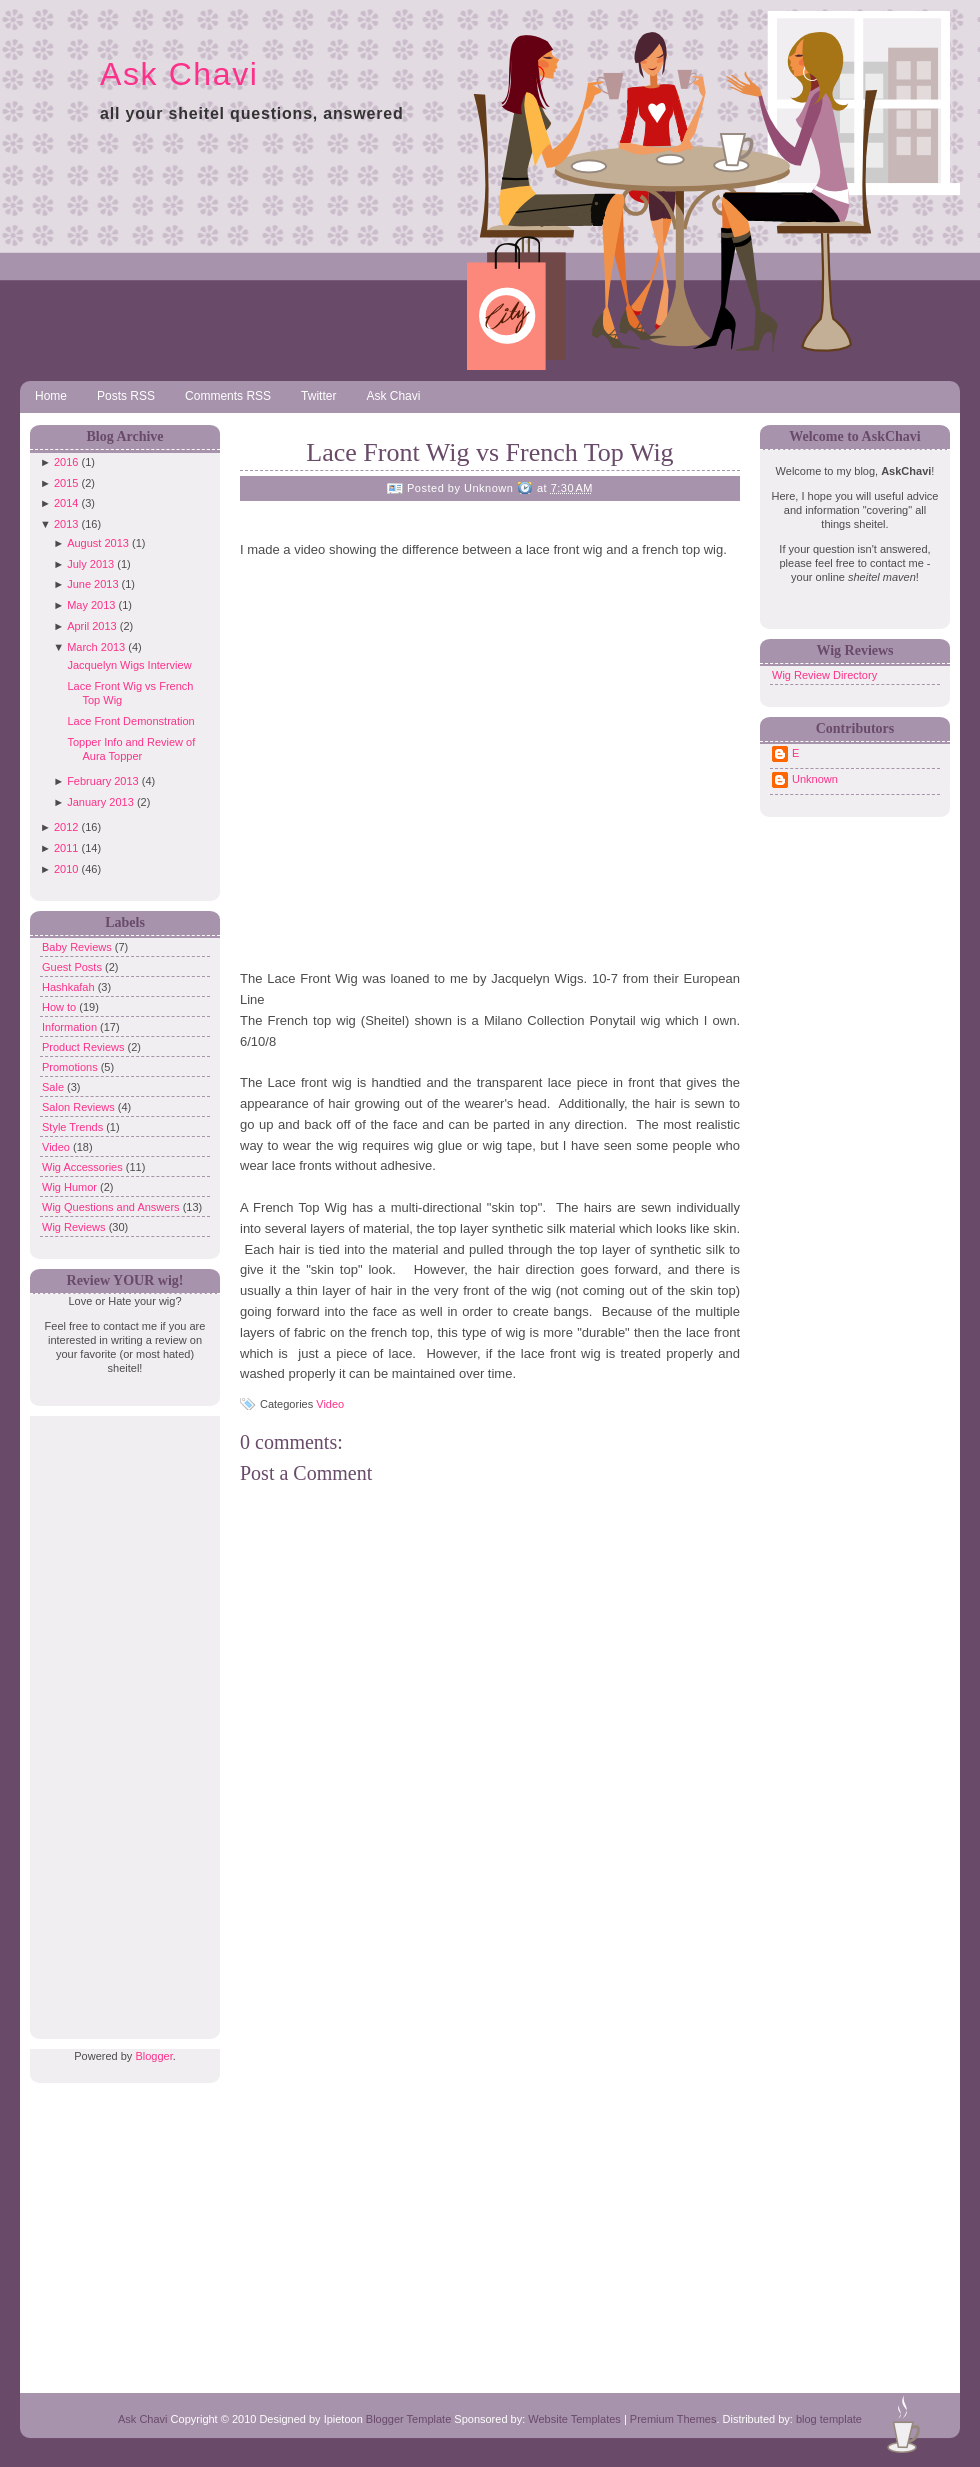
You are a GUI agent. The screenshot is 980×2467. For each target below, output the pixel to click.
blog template (829, 2419)
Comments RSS (228, 396)
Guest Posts (73, 967)
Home (51, 396)
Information (71, 1027)
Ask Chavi (179, 74)
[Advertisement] (120, 1716)
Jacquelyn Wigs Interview (129, 665)
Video (57, 1147)
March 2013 (96, 647)
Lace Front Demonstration (130, 721)
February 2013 (103, 781)
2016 (66, 462)
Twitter (318, 396)
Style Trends (74, 1127)
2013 (66, 524)
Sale (54, 1087)
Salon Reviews (80, 1107)
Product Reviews (85, 1047)
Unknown (815, 779)
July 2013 (90, 564)
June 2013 (92, 584)
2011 (66, 848)
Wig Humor (71, 1187)
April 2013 (92, 626)
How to (60, 1007)
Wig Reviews (75, 1227)
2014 (66, 503)
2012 (66, 827)
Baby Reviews (78, 947)
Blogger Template (408, 2419)
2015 (66, 483)
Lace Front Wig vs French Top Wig (489, 452)
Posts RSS (126, 396)
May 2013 (91, 605)
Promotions (71, 1067)
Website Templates (574, 2419)
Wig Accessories (84, 1167)
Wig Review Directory (824, 675)
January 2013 (100, 802)
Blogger (153, 2056)
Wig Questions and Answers (112, 1207)
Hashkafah (70, 987)
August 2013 (98, 543)
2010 (66, 869)
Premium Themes (673, 2419)
